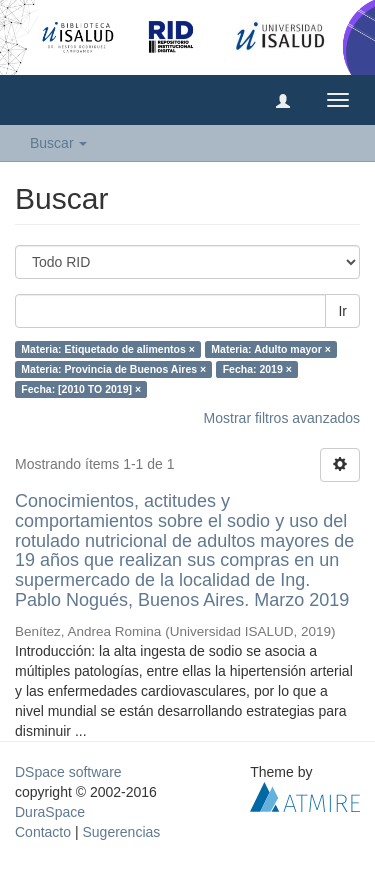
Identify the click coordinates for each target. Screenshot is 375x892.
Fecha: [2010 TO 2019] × (81, 389)
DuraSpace (50, 812)
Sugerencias (121, 832)
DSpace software (68, 772)
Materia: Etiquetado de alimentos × (108, 349)
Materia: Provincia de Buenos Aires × (113, 369)
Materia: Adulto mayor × (271, 349)
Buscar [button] (58, 143)
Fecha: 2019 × (257, 369)
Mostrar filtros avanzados (282, 418)
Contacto (43, 832)
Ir (342, 311)
